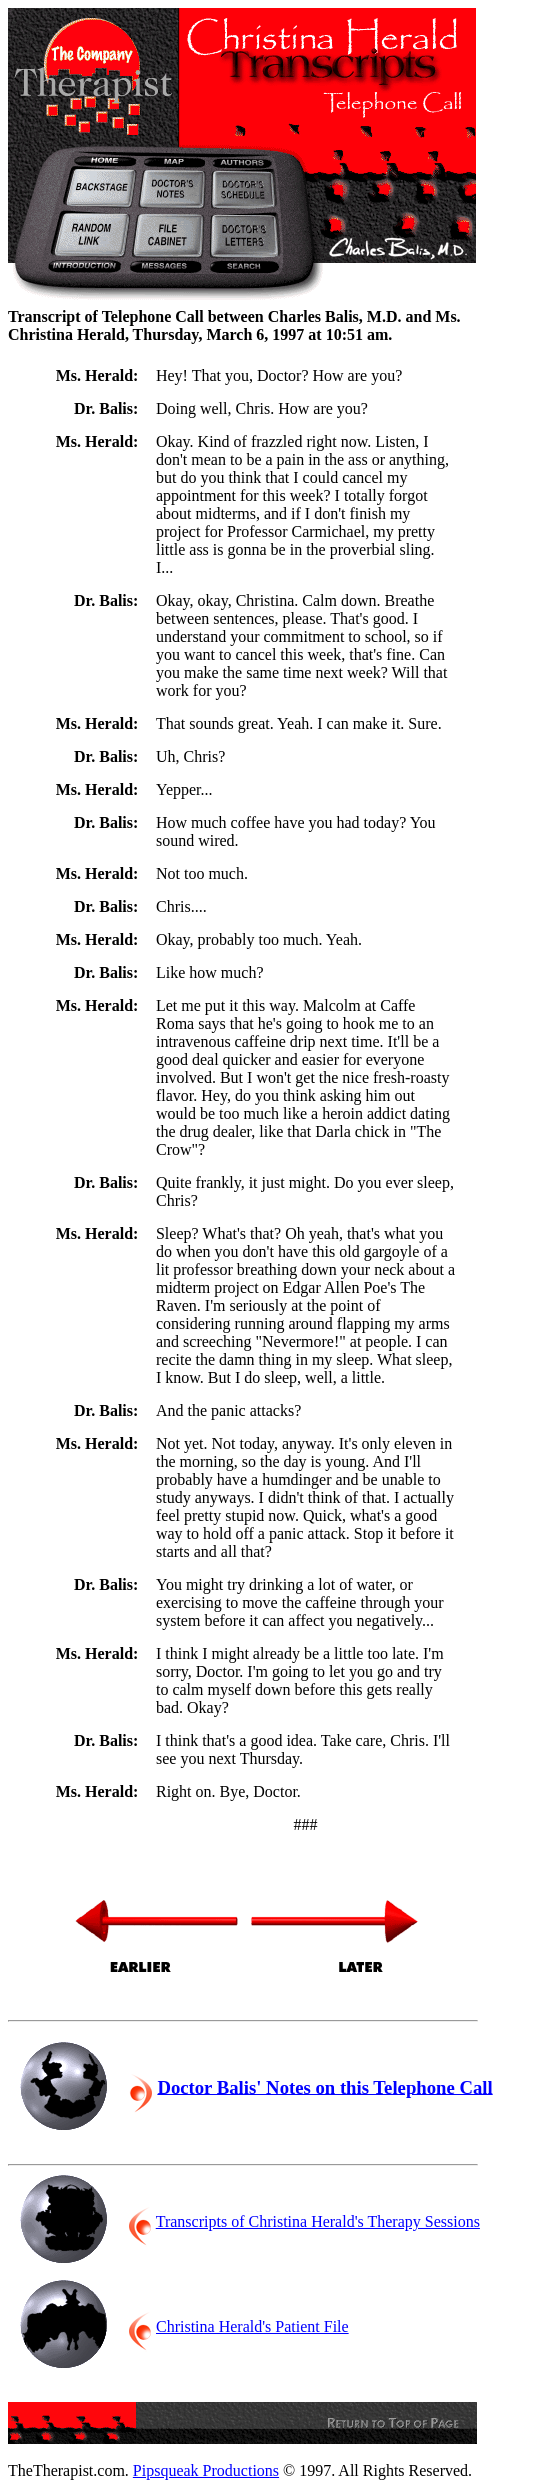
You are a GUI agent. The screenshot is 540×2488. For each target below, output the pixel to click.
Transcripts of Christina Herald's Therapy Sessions (318, 2221)
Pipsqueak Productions (206, 2470)
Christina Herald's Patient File (252, 2326)
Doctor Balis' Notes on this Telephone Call (324, 2086)
